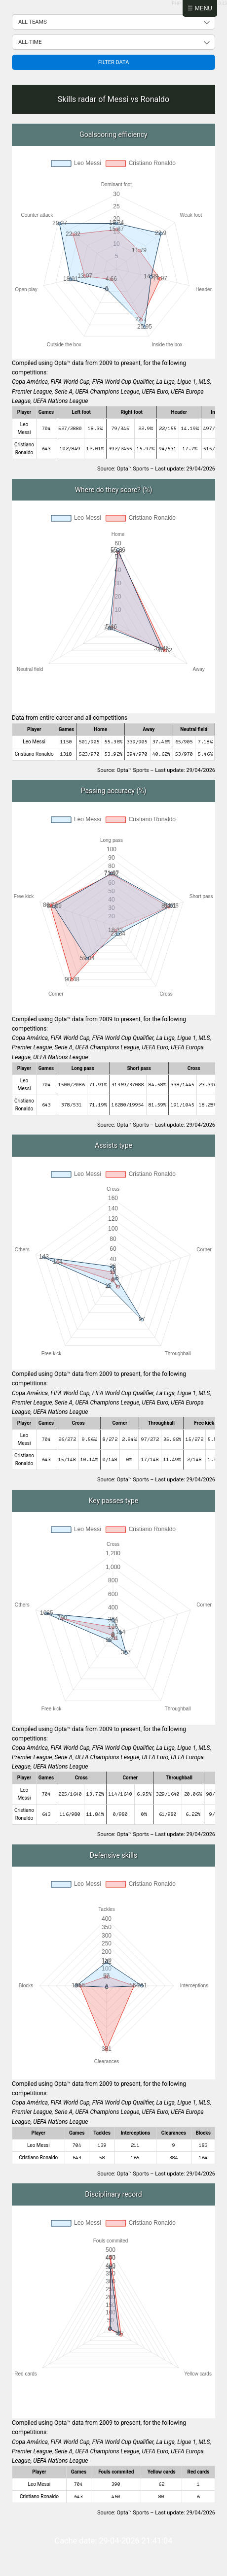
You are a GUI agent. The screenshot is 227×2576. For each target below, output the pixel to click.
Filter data (113, 62)
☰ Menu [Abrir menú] (200, 8)
